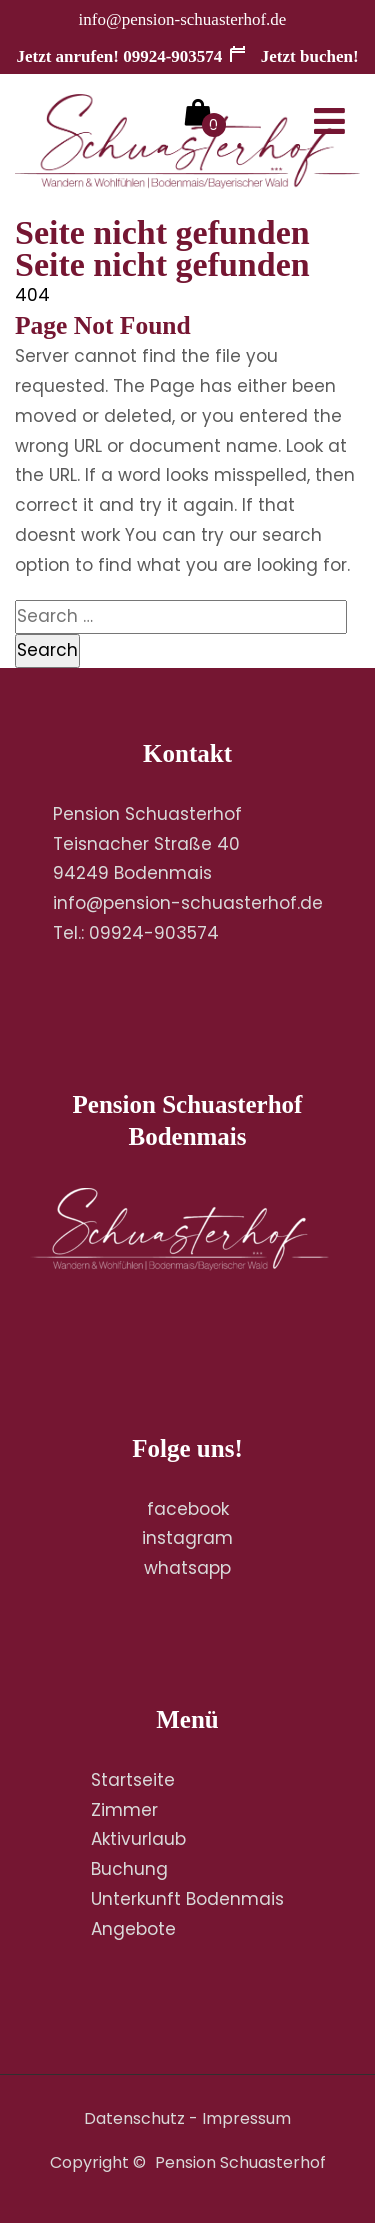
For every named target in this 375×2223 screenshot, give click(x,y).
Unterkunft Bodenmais (187, 1899)
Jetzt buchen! (293, 56)
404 (32, 295)
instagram (187, 1538)
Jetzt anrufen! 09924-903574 (119, 56)
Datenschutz (134, 2118)
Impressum (246, 2118)
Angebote (133, 1929)
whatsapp (187, 1568)
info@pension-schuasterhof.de (183, 19)
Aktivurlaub (138, 1839)
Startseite (133, 1780)
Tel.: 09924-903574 (136, 933)
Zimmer (124, 1810)
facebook (188, 1509)
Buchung (129, 1869)
